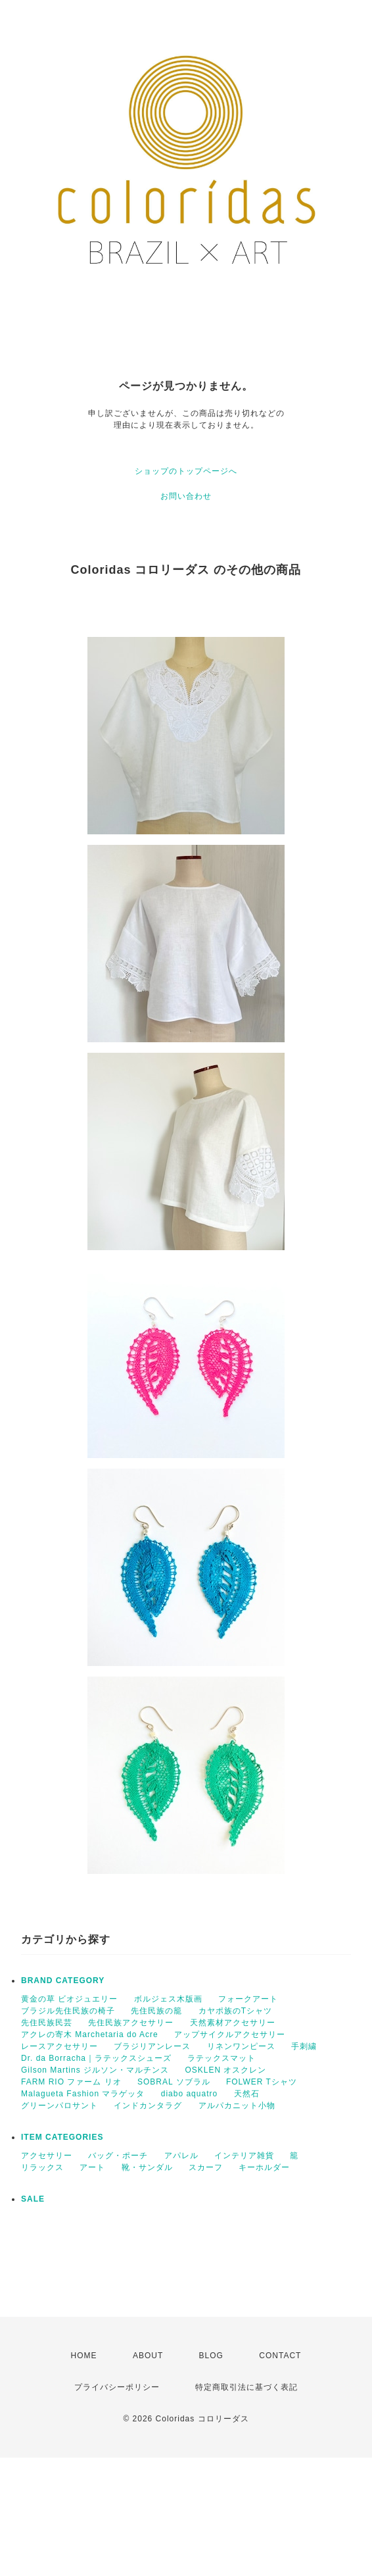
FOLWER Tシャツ (261, 2081)
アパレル (181, 2155)
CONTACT (280, 2355)
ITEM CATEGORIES (62, 2137)
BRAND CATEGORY (63, 1980)
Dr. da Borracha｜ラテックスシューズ (96, 2058)
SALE (33, 2199)
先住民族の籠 (156, 2010)
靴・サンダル (147, 2167)
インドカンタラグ (148, 2105)
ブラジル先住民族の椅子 (68, 2010)
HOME (84, 2355)
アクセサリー (46, 2155)
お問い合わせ (186, 496)
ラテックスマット (221, 2058)
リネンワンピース (241, 2046)
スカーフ (206, 2167)
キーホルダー (264, 2167)
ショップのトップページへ (186, 471)
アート (92, 2167)
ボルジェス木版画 (168, 1999)
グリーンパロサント (59, 2105)
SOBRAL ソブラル (173, 2081)
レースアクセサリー (59, 2046)
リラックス (42, 2167)
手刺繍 (304, 2046)
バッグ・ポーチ (118, 2155)
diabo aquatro (189, 2093)
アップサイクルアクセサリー (229, 2034)
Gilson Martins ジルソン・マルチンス (95, 2070)
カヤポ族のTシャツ (235, 2010)
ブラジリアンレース (152, 2046)
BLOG (211, 2355)
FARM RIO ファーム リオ (71, 2081)
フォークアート (248, 1999)
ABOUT (148, 2355)
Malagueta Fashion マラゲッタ (83, 2093)
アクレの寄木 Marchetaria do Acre (89, 2034)
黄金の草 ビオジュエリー (69, 1999)
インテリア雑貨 (244, 2155)
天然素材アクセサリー (232, 2022)
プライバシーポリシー (117, 2387)
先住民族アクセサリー (131, 2022)
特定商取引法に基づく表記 (246, 2387)
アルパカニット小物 (236, 2105)
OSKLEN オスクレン (225, 2070)
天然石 (247, 2093)
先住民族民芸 (46, 2022)
